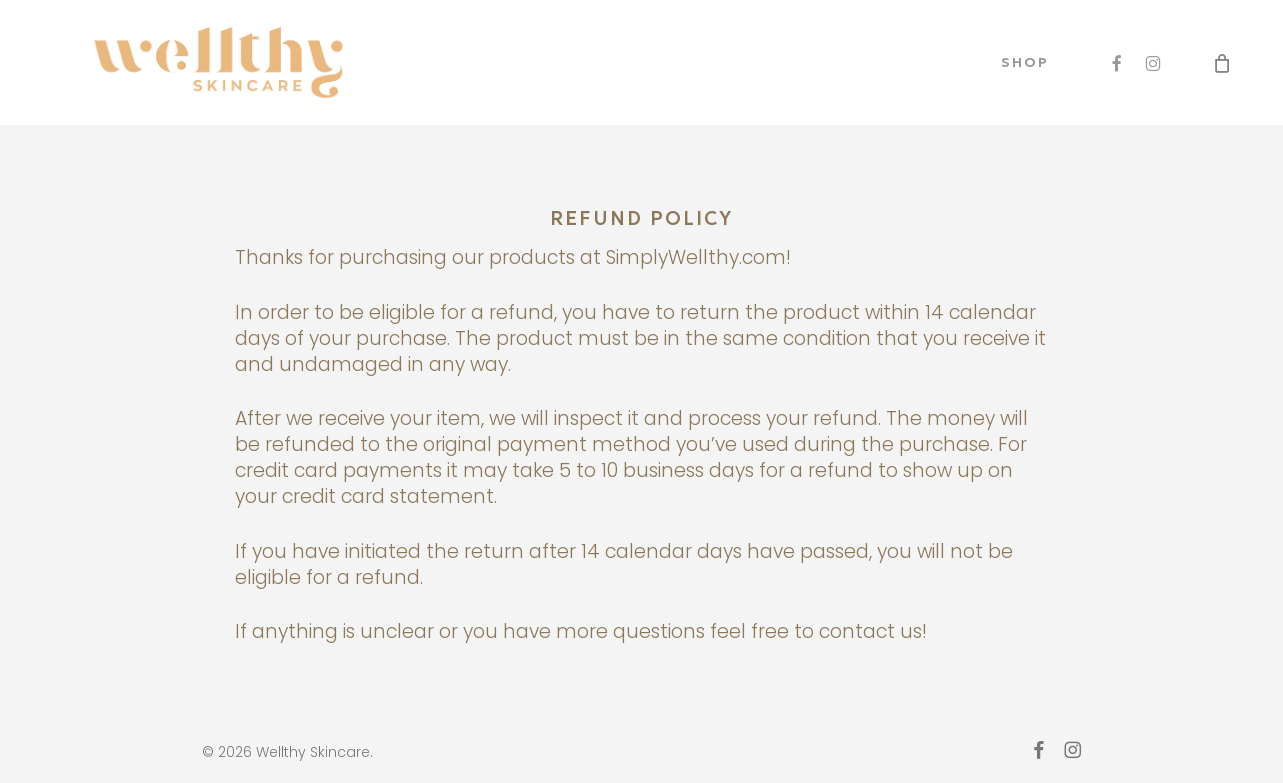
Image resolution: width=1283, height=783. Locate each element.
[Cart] (1222, 63)
